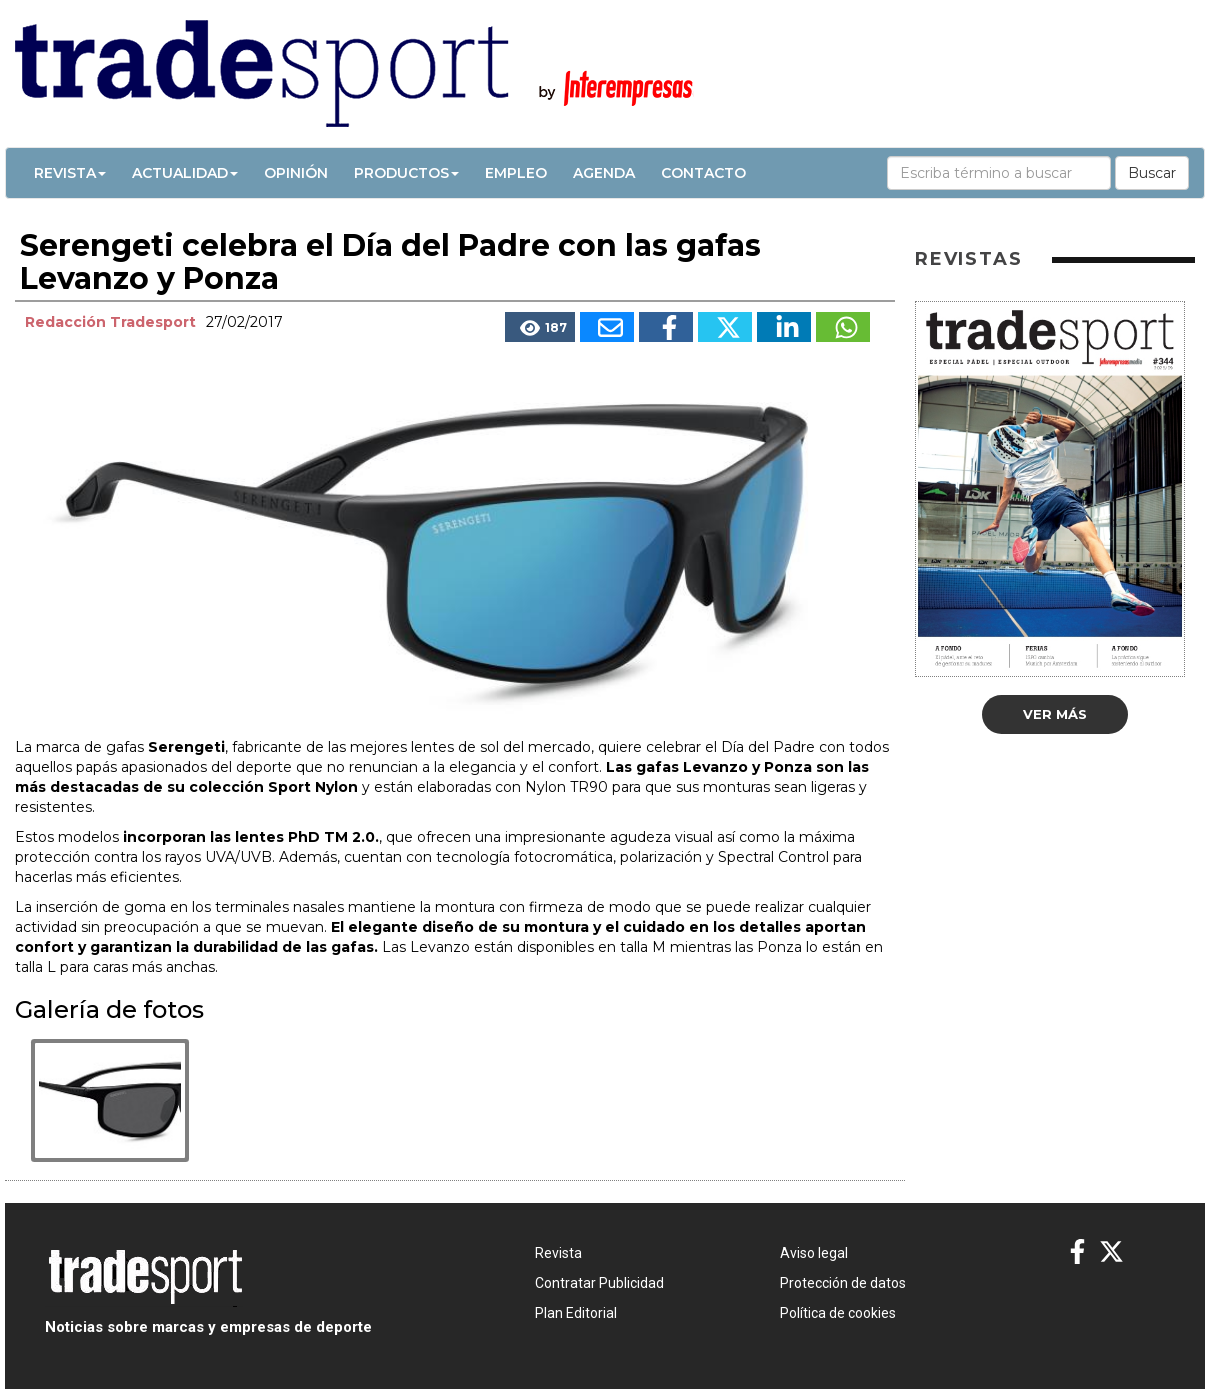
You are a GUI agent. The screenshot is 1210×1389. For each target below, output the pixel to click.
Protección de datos (843, 1283)
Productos (406, 173)
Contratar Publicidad (599, 1283)
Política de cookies (838, 1313)
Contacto (703, 173)
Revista (70, 173)
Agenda (604, 173)
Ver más (1055, 714)
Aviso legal (814, 1253)
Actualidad (185, 173)
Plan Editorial (576, 1313)
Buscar (1152, 173)
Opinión (296, 173)
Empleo (516, 173)
